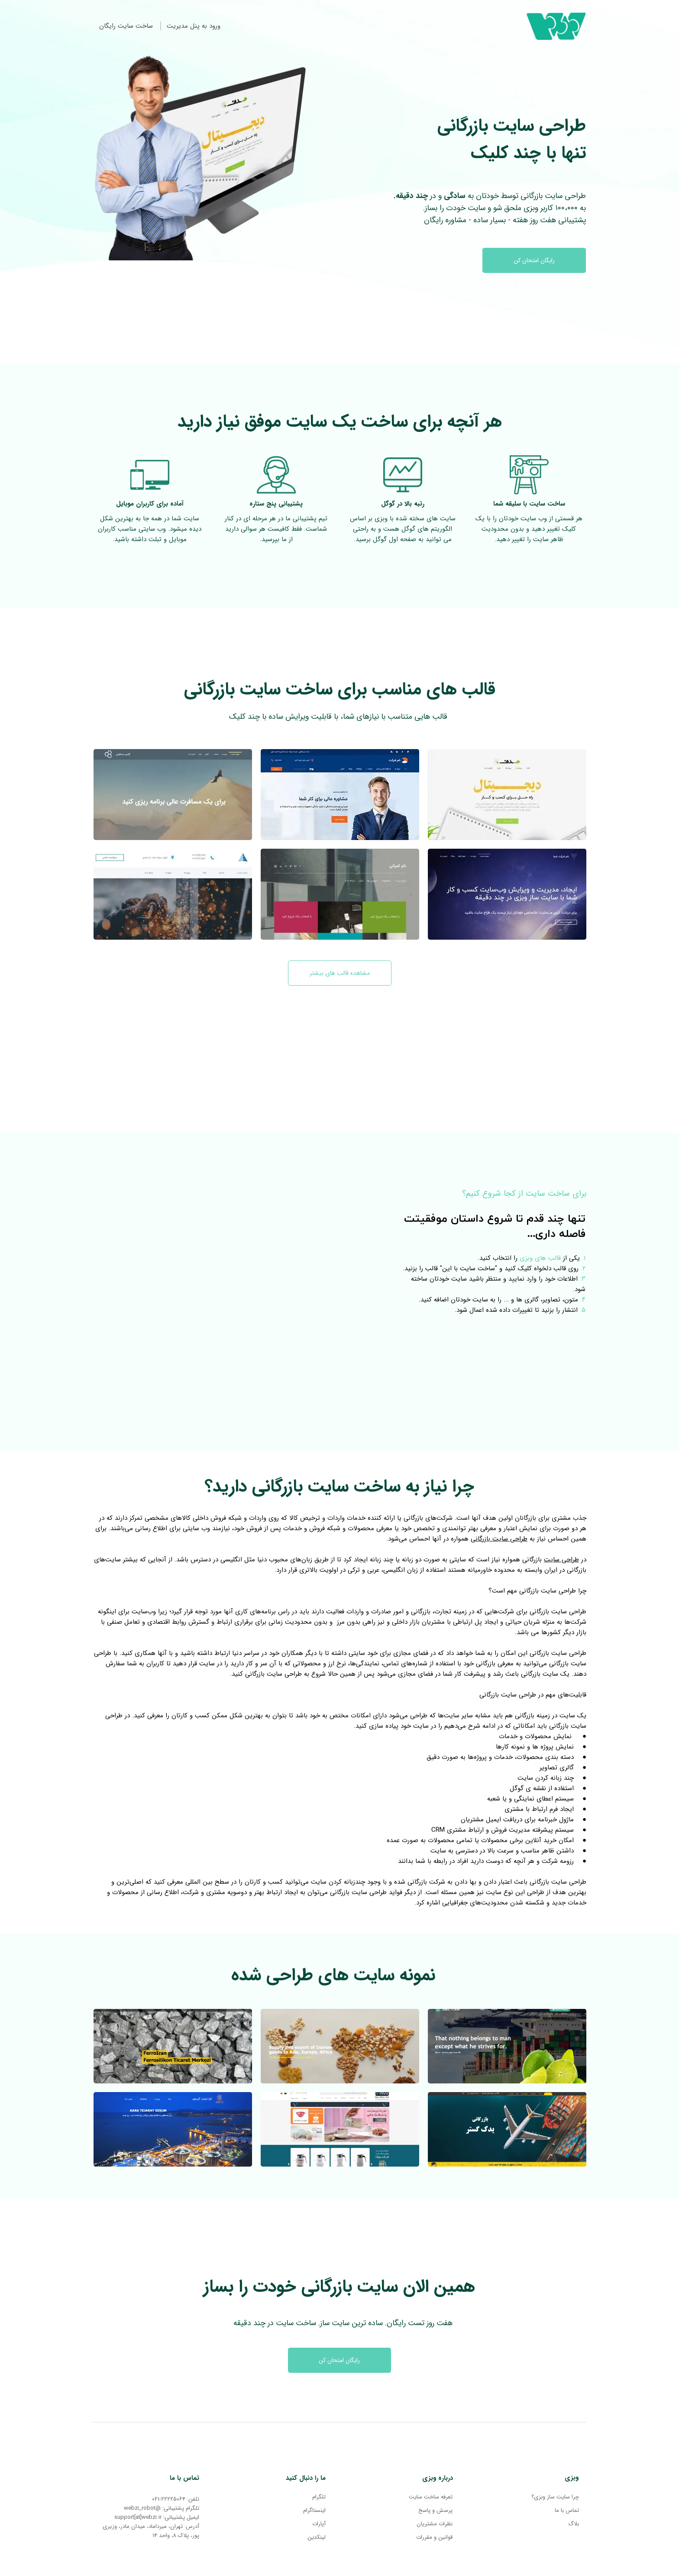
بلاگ (573, 2523)
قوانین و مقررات (434, 2537)
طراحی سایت (561, 1559)
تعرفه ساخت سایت (431, 2496)
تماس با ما (567, 2510)
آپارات (319, 2523)
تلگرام (319, 2496)
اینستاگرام (314, 2510)
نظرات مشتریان (435, 2523)
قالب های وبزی (540, 1258)
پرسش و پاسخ (435, 2510)
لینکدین (316, 2537)
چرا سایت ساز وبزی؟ (555, 2496)
